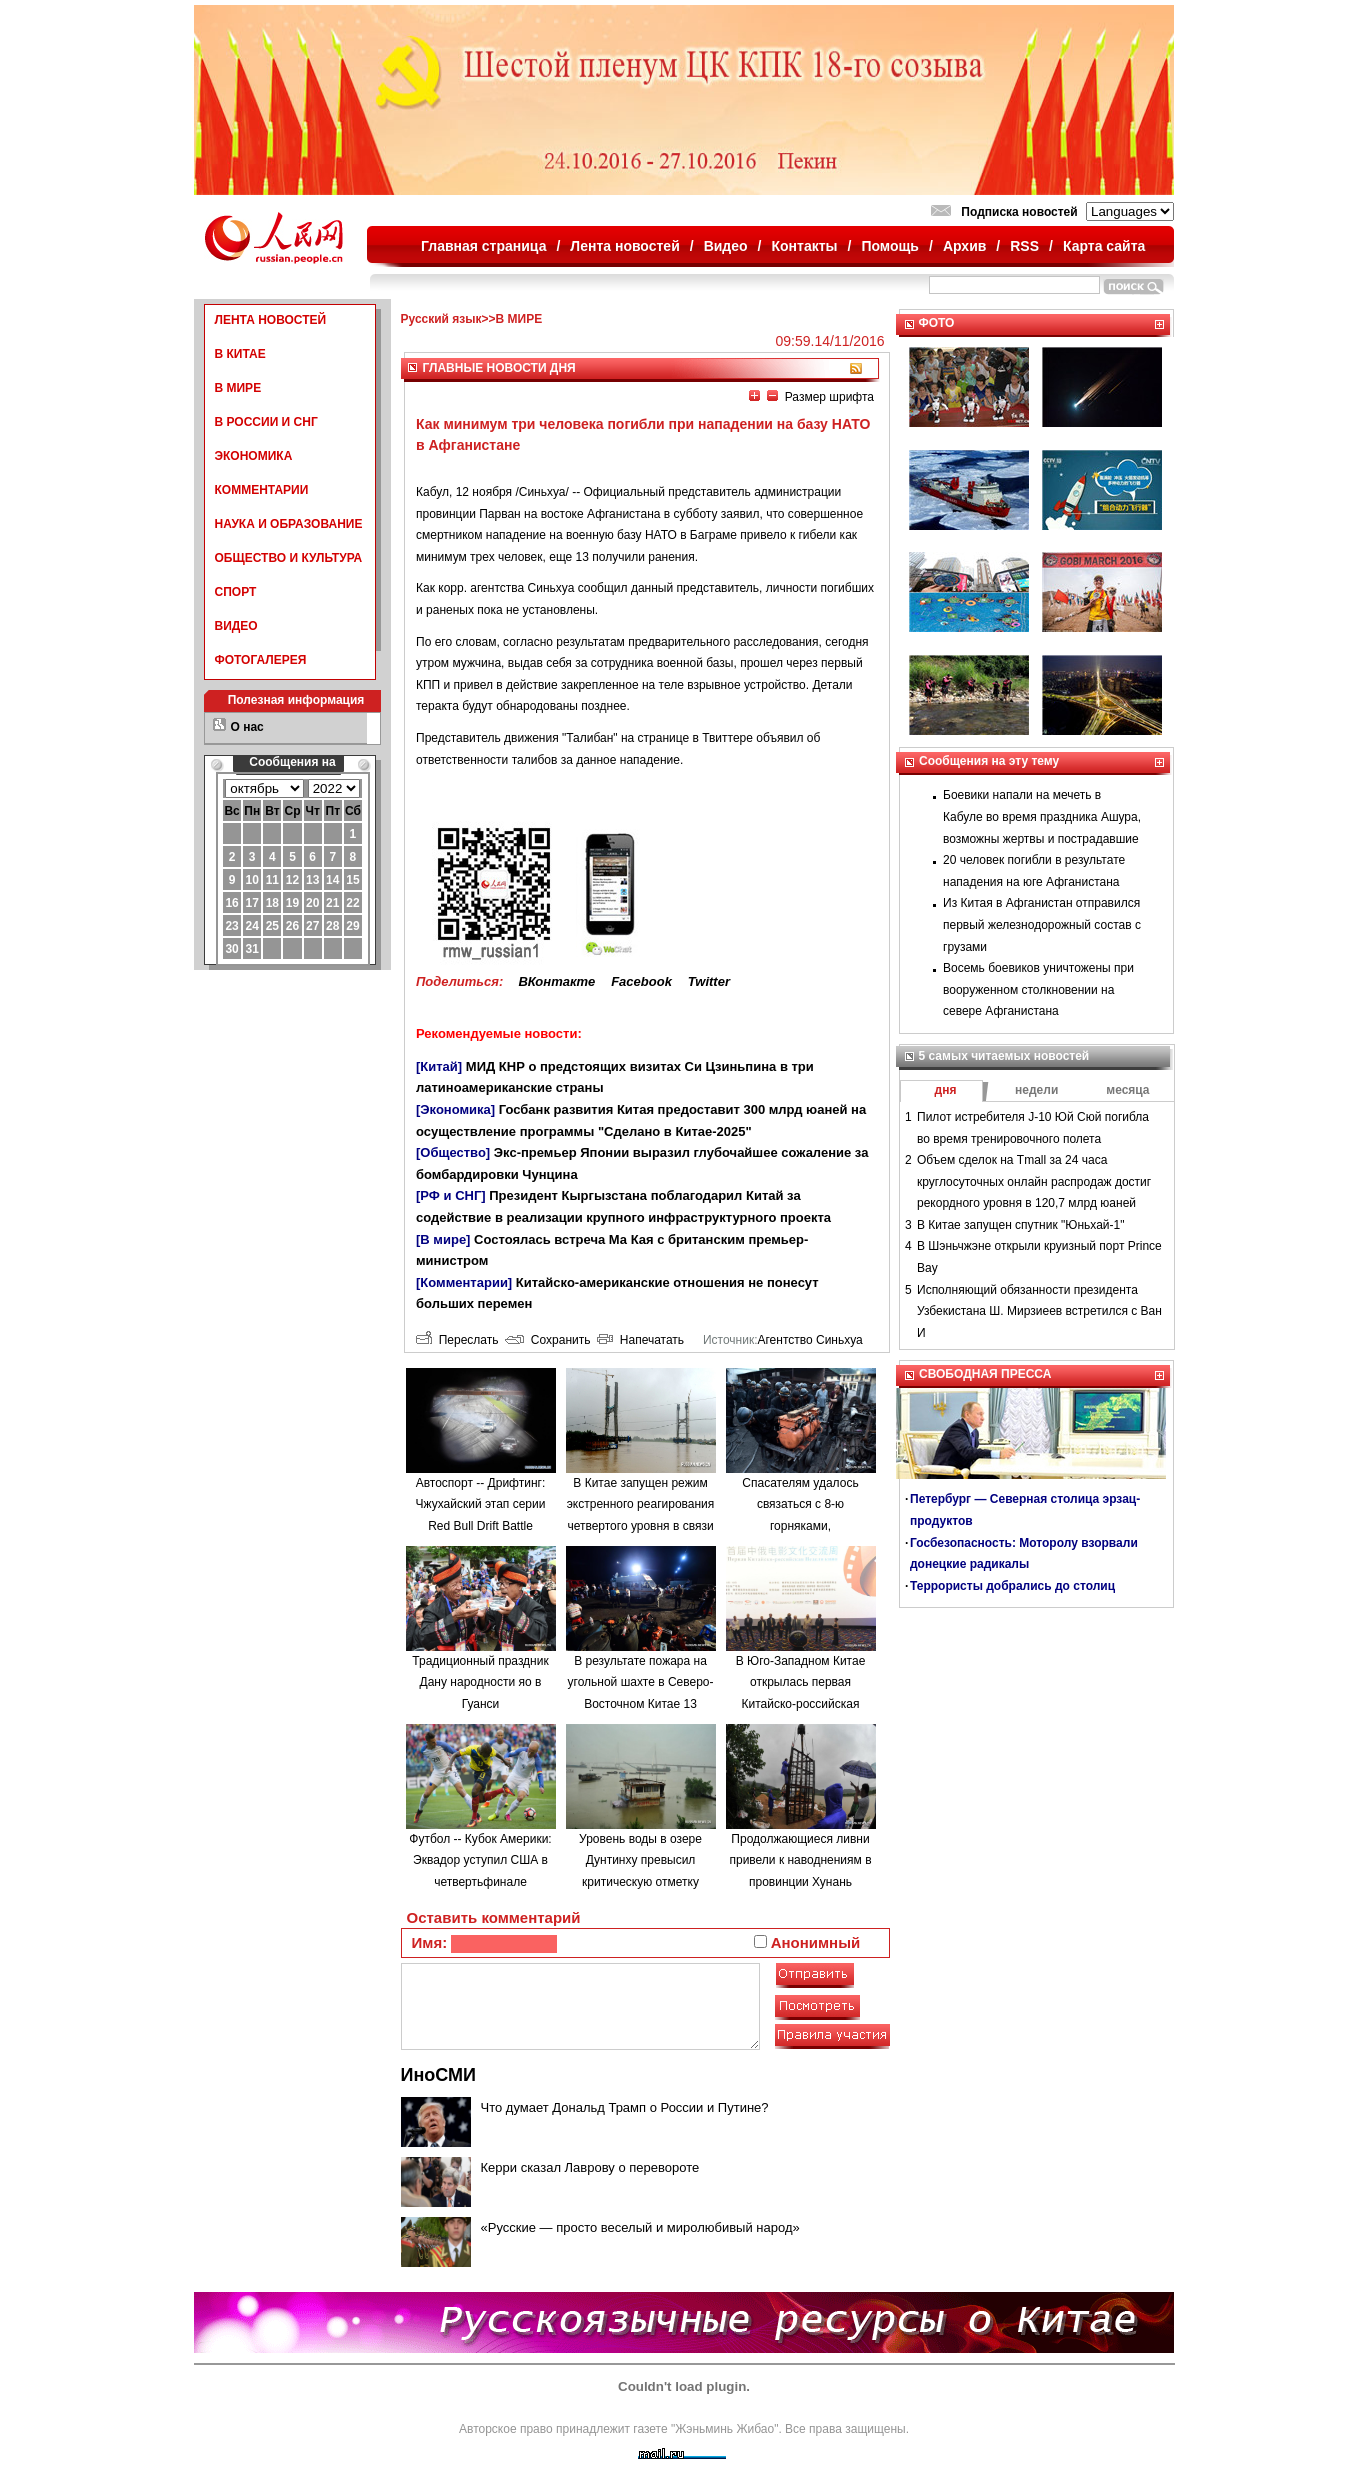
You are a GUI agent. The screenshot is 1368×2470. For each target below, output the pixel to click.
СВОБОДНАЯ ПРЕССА (985, 1374)
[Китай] (439, 1066)
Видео (726, 246)
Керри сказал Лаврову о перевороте (590, 2167)
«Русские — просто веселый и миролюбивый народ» (640, 2227)
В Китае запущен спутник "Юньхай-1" (1020, 1225)
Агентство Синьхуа (809, 1340)
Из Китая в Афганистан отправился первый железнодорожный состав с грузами (1042, 924)
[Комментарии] (464, 1282)
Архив (964, 246)
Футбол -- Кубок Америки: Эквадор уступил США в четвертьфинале (480, 1860)
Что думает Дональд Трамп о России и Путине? (625, 2107)
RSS (1024, 246)
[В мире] (443, 1239)
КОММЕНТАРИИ (262, 490)
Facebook (641, 981)
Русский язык (441, 319)
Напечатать (640, 1340)
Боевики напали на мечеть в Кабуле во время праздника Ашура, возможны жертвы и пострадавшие (1042, 816)
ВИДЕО (236, 626)
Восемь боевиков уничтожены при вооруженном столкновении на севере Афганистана (1038, 989)
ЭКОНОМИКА (254, 456)
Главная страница (483, 246)
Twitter (709, 981)
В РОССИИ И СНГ (266, 422)
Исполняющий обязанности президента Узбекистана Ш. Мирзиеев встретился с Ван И (1039, 1311)
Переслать (457, 1340)
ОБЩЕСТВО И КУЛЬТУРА (289, 558)
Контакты (805, 246)
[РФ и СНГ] (451, 1195)
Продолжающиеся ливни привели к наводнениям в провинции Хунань (800, 1860)
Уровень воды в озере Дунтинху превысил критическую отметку (640, 1860)
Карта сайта (1104, 246)
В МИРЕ (238, 388)
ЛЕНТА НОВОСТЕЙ (271, 320)
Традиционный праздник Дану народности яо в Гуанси (480, 1682)
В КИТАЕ (240, 354)
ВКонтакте (556, 981)
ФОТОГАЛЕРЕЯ (261, 660)
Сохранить (547, 1340)
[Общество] (453, 1152)
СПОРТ (236, 592)
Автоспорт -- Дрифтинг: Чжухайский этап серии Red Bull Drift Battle (481, 1504)
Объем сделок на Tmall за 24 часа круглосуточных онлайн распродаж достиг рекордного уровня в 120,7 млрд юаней (1034, 1181)
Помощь (890, 246)
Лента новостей (624, 246)
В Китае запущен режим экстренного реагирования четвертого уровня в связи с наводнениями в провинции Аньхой (641, 1526)
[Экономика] (455, 1109)
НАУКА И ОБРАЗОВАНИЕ (289, 524)
